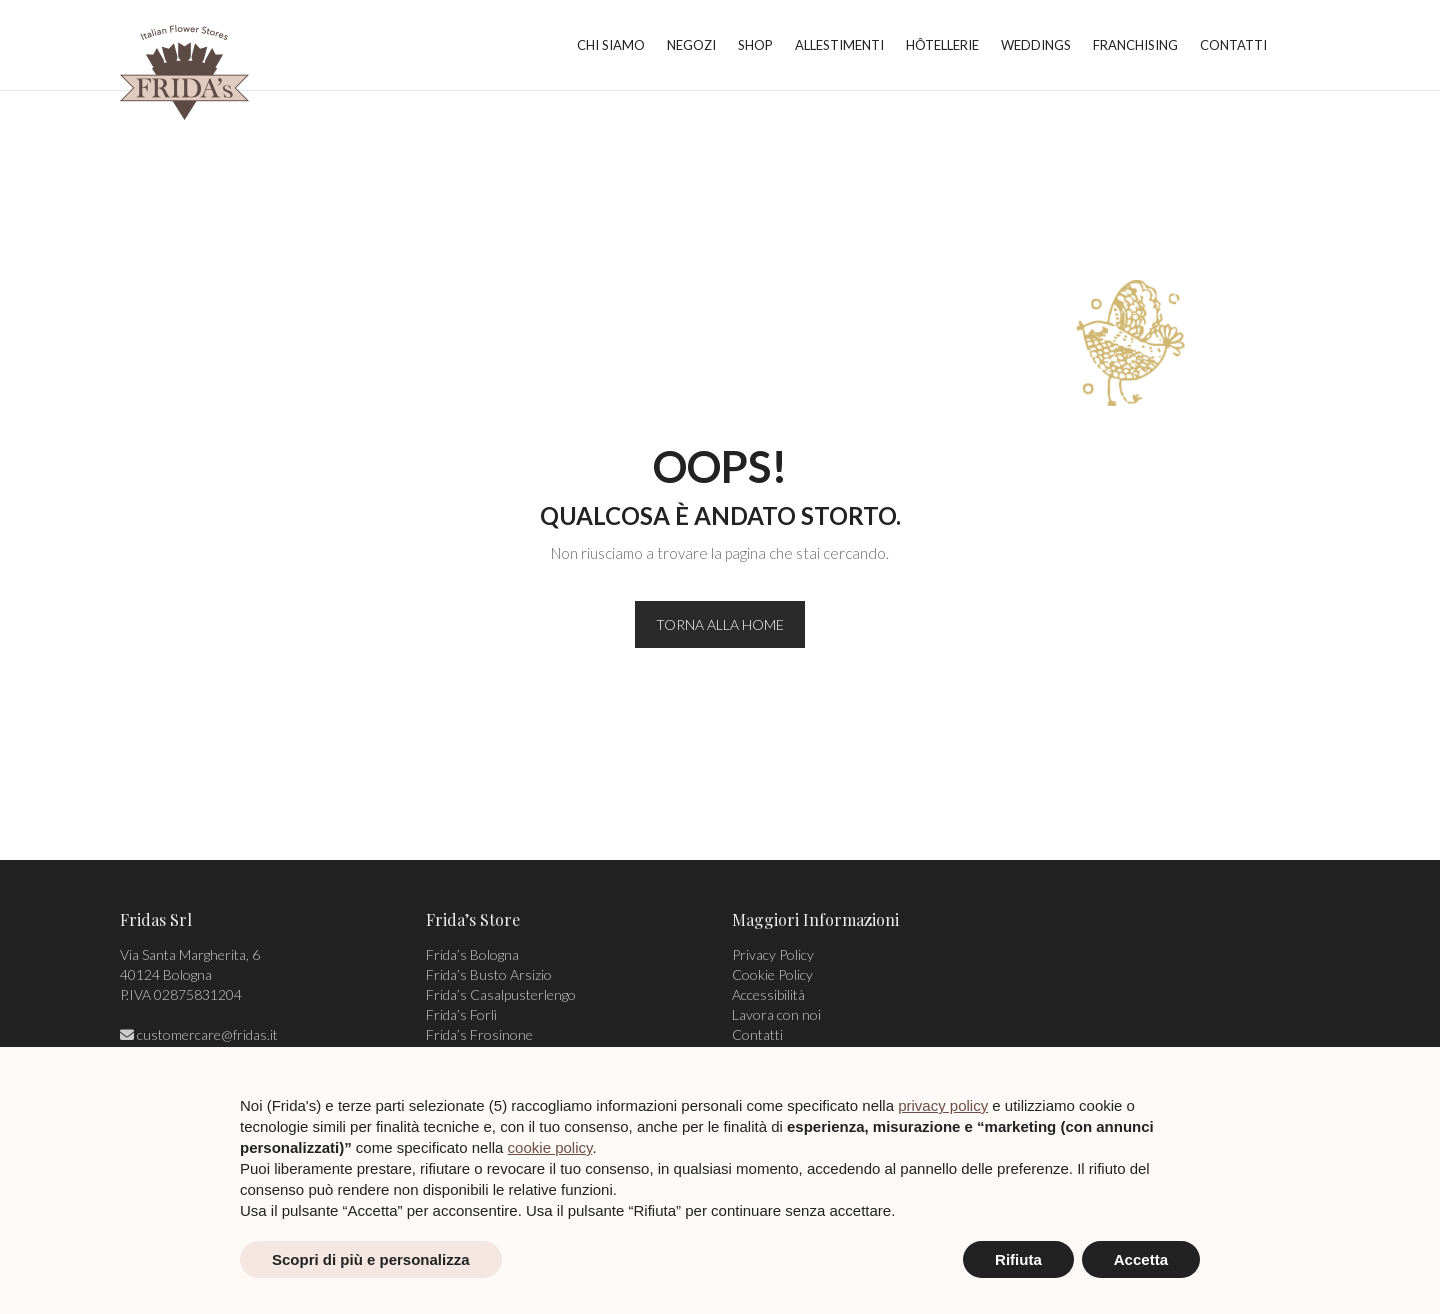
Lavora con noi (776, 1014)
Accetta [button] (1141, 1259)
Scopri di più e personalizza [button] (371, 1259)
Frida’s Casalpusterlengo (501, 994)
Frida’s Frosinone (479, 1034)
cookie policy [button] (550, 1147)
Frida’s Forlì (461, 1014)
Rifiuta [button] (1018, 1259)
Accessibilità (768, 994)
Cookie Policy (772, 974)
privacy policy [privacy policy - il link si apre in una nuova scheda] (943, 1105)
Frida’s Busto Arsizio (489, 974)
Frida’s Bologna (472, 954)
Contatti (757, 1034)
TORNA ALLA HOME (720, 624)
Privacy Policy (773, 954)
